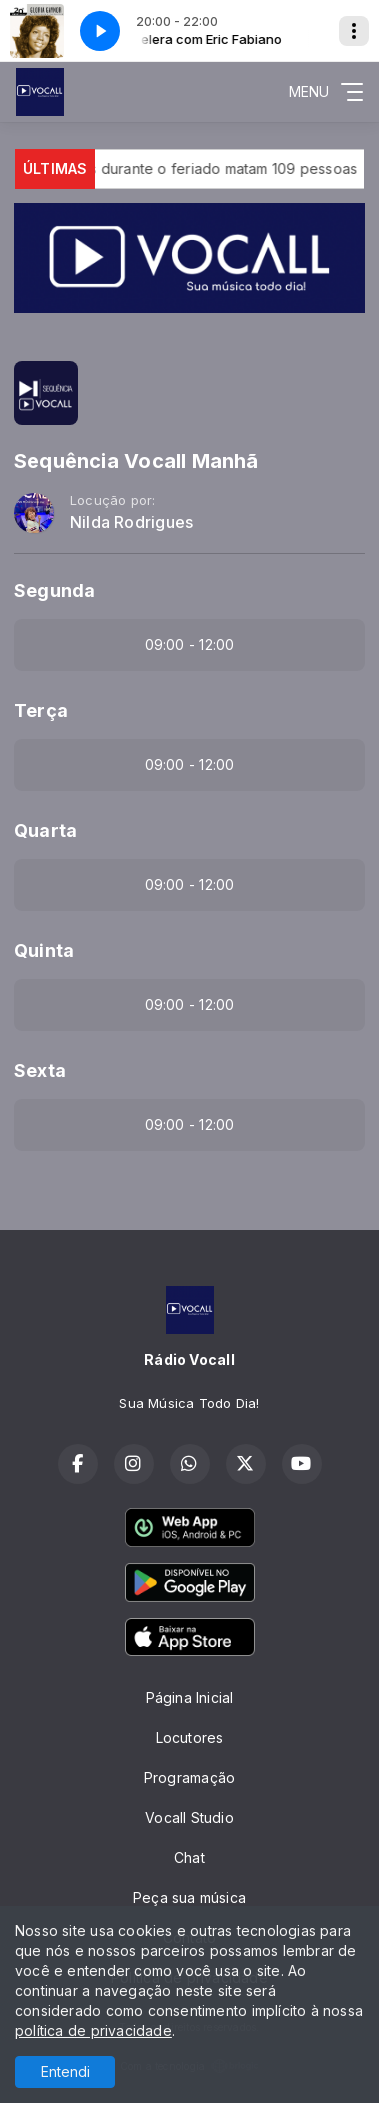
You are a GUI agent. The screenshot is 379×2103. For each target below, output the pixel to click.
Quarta (45, 830)
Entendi (65, 2071)
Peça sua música (189, 1897)
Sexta (40, 1070)
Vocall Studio (189, 1817)
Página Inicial (190, 1697)
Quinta (44, 950)
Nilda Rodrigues (131, 522)
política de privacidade (93, 2030)
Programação (189, 1777)
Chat (189, 1857)
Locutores (190, 1737)
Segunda (54, 590)
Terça (41, 710)
